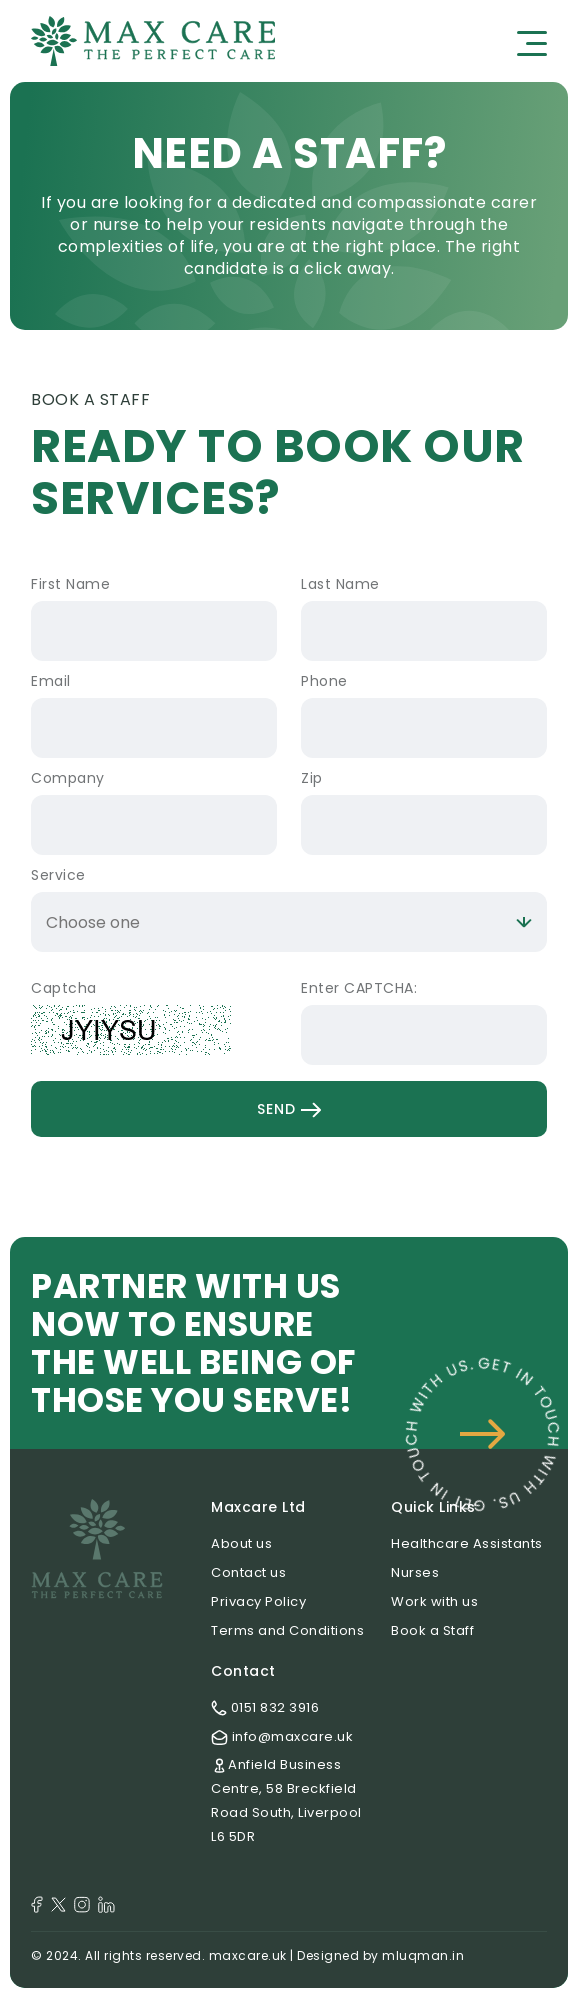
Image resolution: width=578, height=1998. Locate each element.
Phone (324, 681)
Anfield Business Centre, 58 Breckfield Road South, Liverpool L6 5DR (286, 1800)
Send (289, 1109)
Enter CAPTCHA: (359, 988)
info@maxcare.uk (282, 1736)
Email (51, 681)
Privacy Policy (258, 1601)
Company (68, 778)
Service (58, 875)
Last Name (340, 584)
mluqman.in (423, 1955)
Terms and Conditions (287, 1630)
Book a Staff (432, 1630)
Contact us (248, 1572)
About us (241, 1543)
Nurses (415, 1572)
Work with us (434, 1601)
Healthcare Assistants (467, 1543)
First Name (70, 584)
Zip (312, 778)
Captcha (64, 988)
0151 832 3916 (265, 1707)
